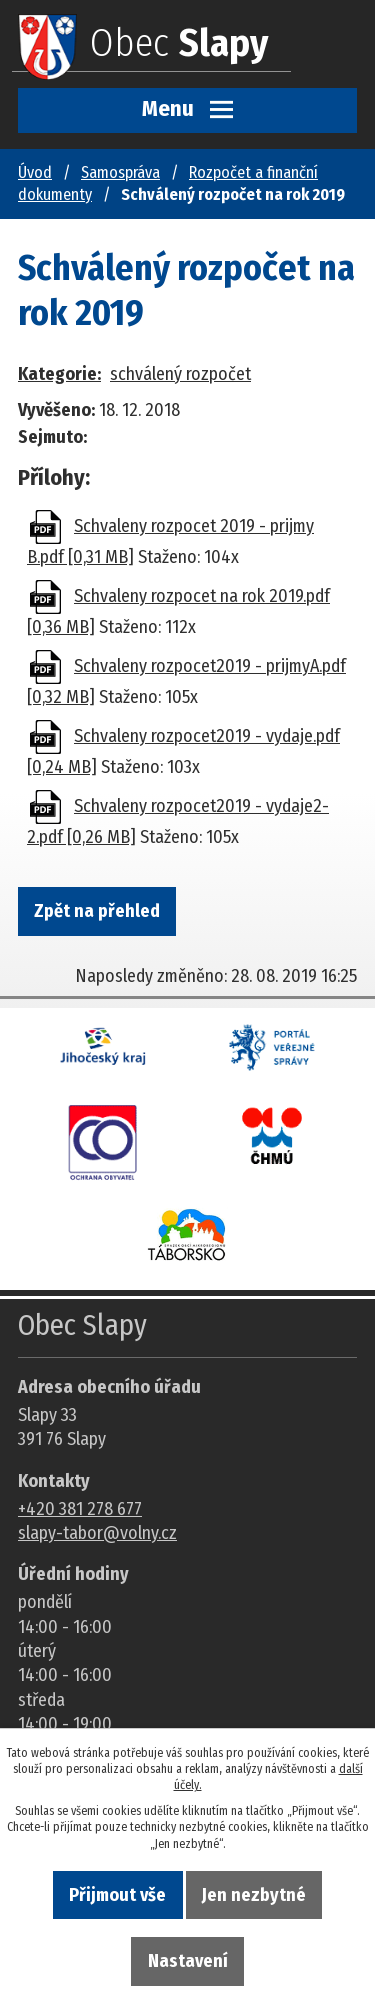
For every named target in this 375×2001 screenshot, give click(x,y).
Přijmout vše (117, 1895)
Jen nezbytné (254, 1895)
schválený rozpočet (180, 374)
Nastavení (188, 1961)
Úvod (35, 172)
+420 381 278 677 (80, 1509)
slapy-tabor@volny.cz (97, 1533)
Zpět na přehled (97, 911)
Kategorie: (59, 374)
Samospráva (120, 172)
